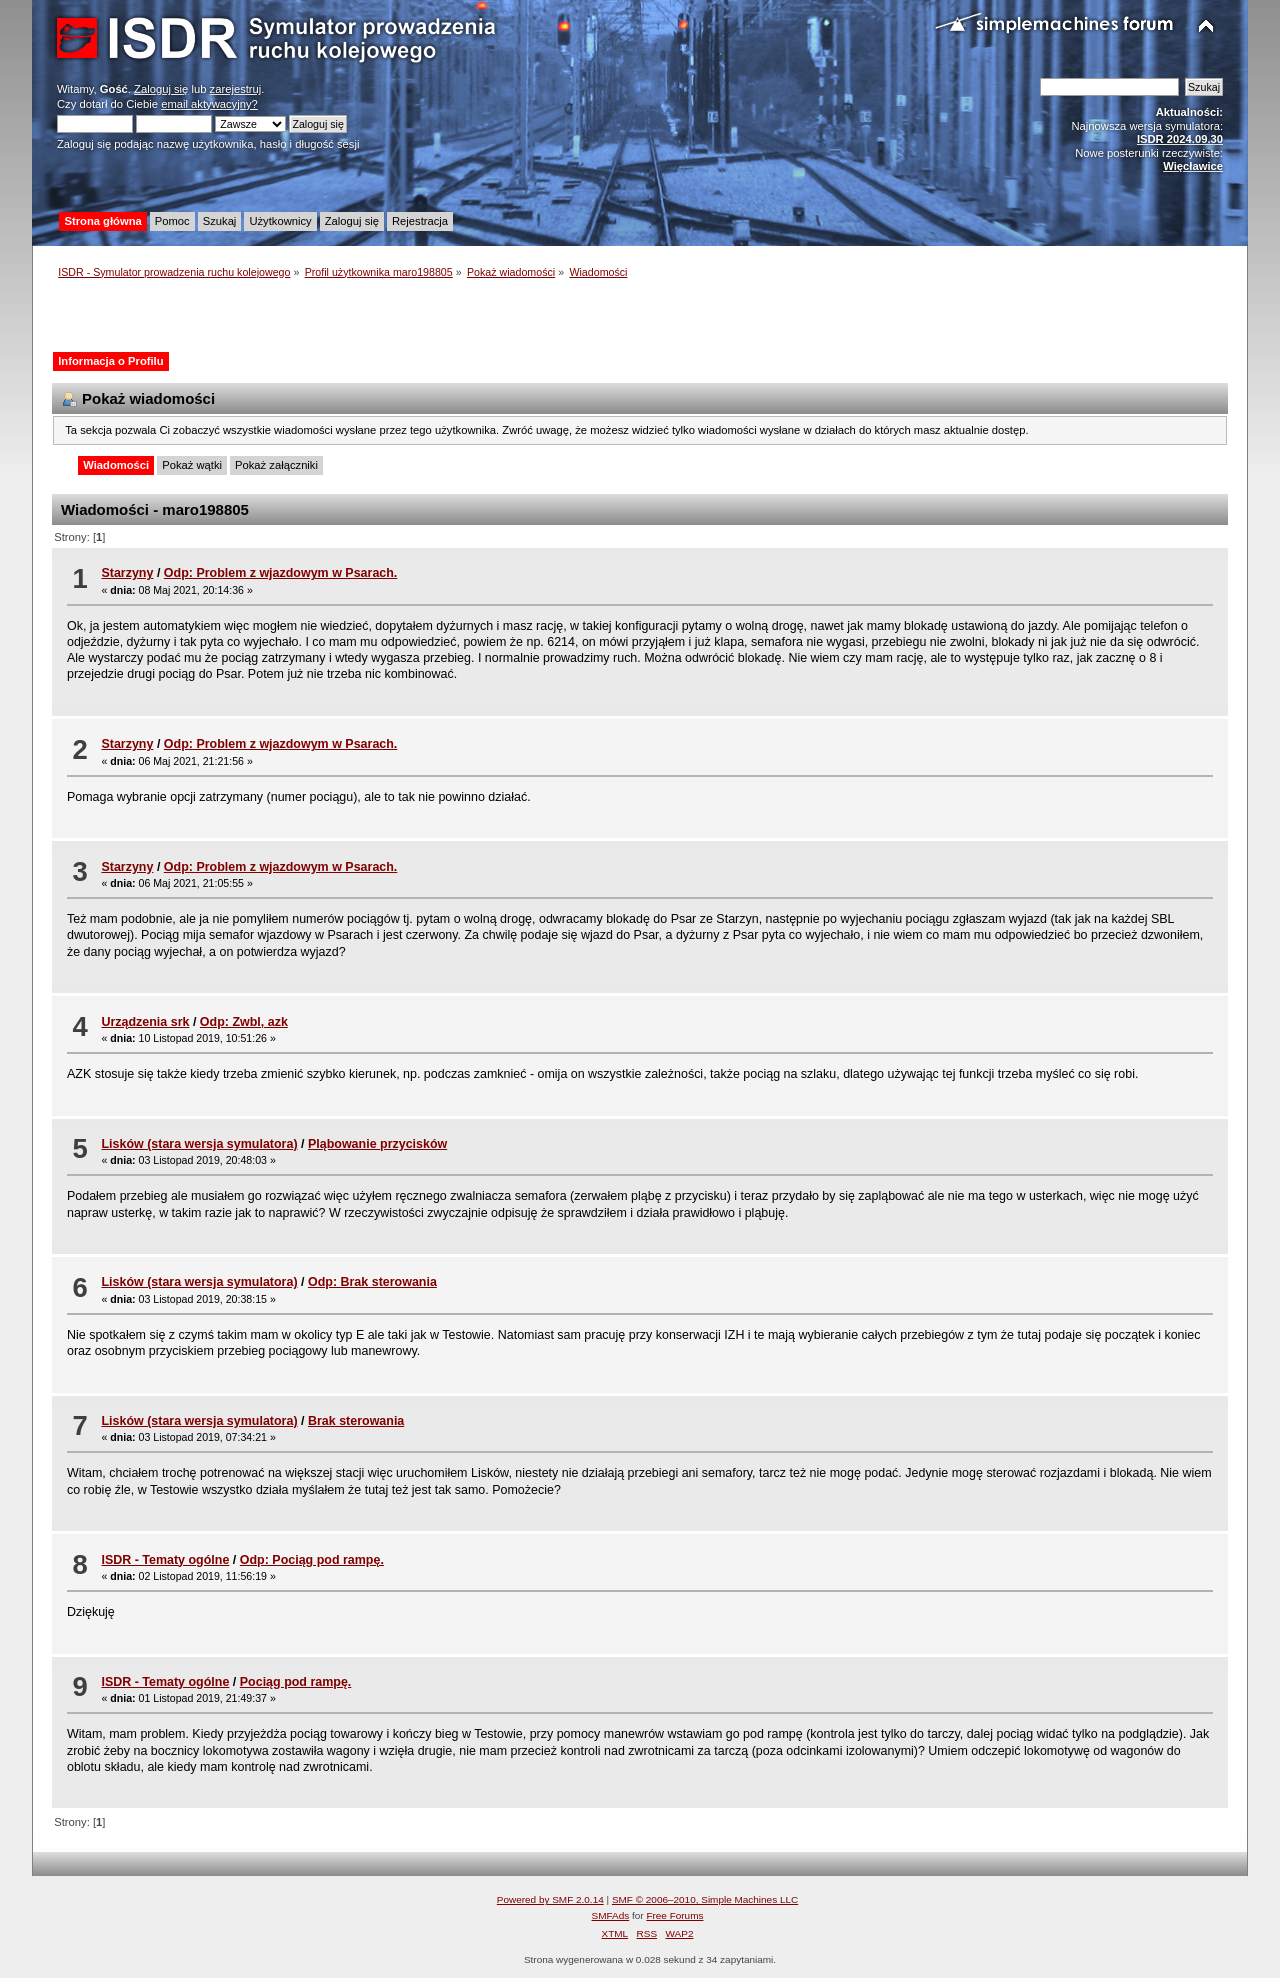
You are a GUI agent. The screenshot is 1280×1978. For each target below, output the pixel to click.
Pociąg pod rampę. (296, 1682)
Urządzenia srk (145, 1022)
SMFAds (611, 1915)
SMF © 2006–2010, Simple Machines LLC (705, 1899)
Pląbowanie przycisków (377, 1144)
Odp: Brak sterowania (372, 1282)
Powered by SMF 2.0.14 (550, 1899)
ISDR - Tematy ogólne (165, 1560)
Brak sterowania (356, 1421)
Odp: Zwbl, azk (244, 1022)
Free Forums (674, 1915)
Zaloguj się (161, 89)
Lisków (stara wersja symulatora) (199, 1144)
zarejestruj (236, 89)
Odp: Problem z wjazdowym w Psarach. (281, 573)
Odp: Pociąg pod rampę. (312, 1560)
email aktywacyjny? (209, 104)
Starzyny (127, 573)
